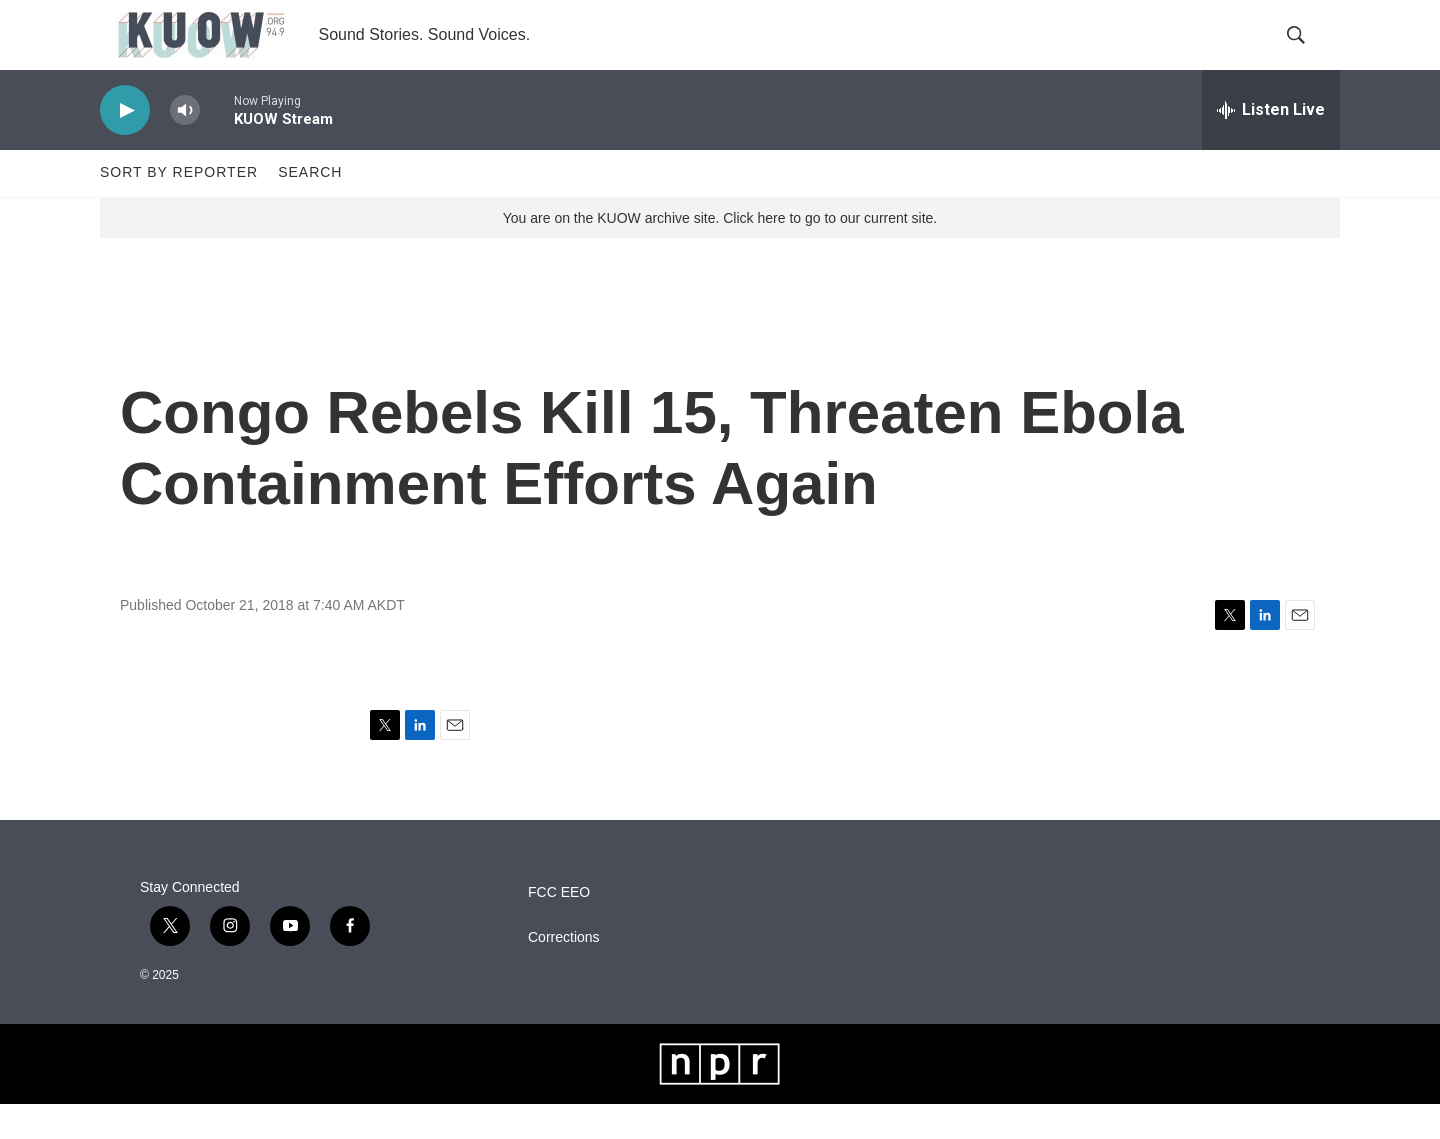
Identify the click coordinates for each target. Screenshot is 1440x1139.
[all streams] (1271, 145)
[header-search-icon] (1308, 53)
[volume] (185, 145)
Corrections (564, 972)
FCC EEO (559, 927)
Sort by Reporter (179, 208)
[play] (125, 145)
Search (310, 208)
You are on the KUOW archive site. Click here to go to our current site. (720, 253)
